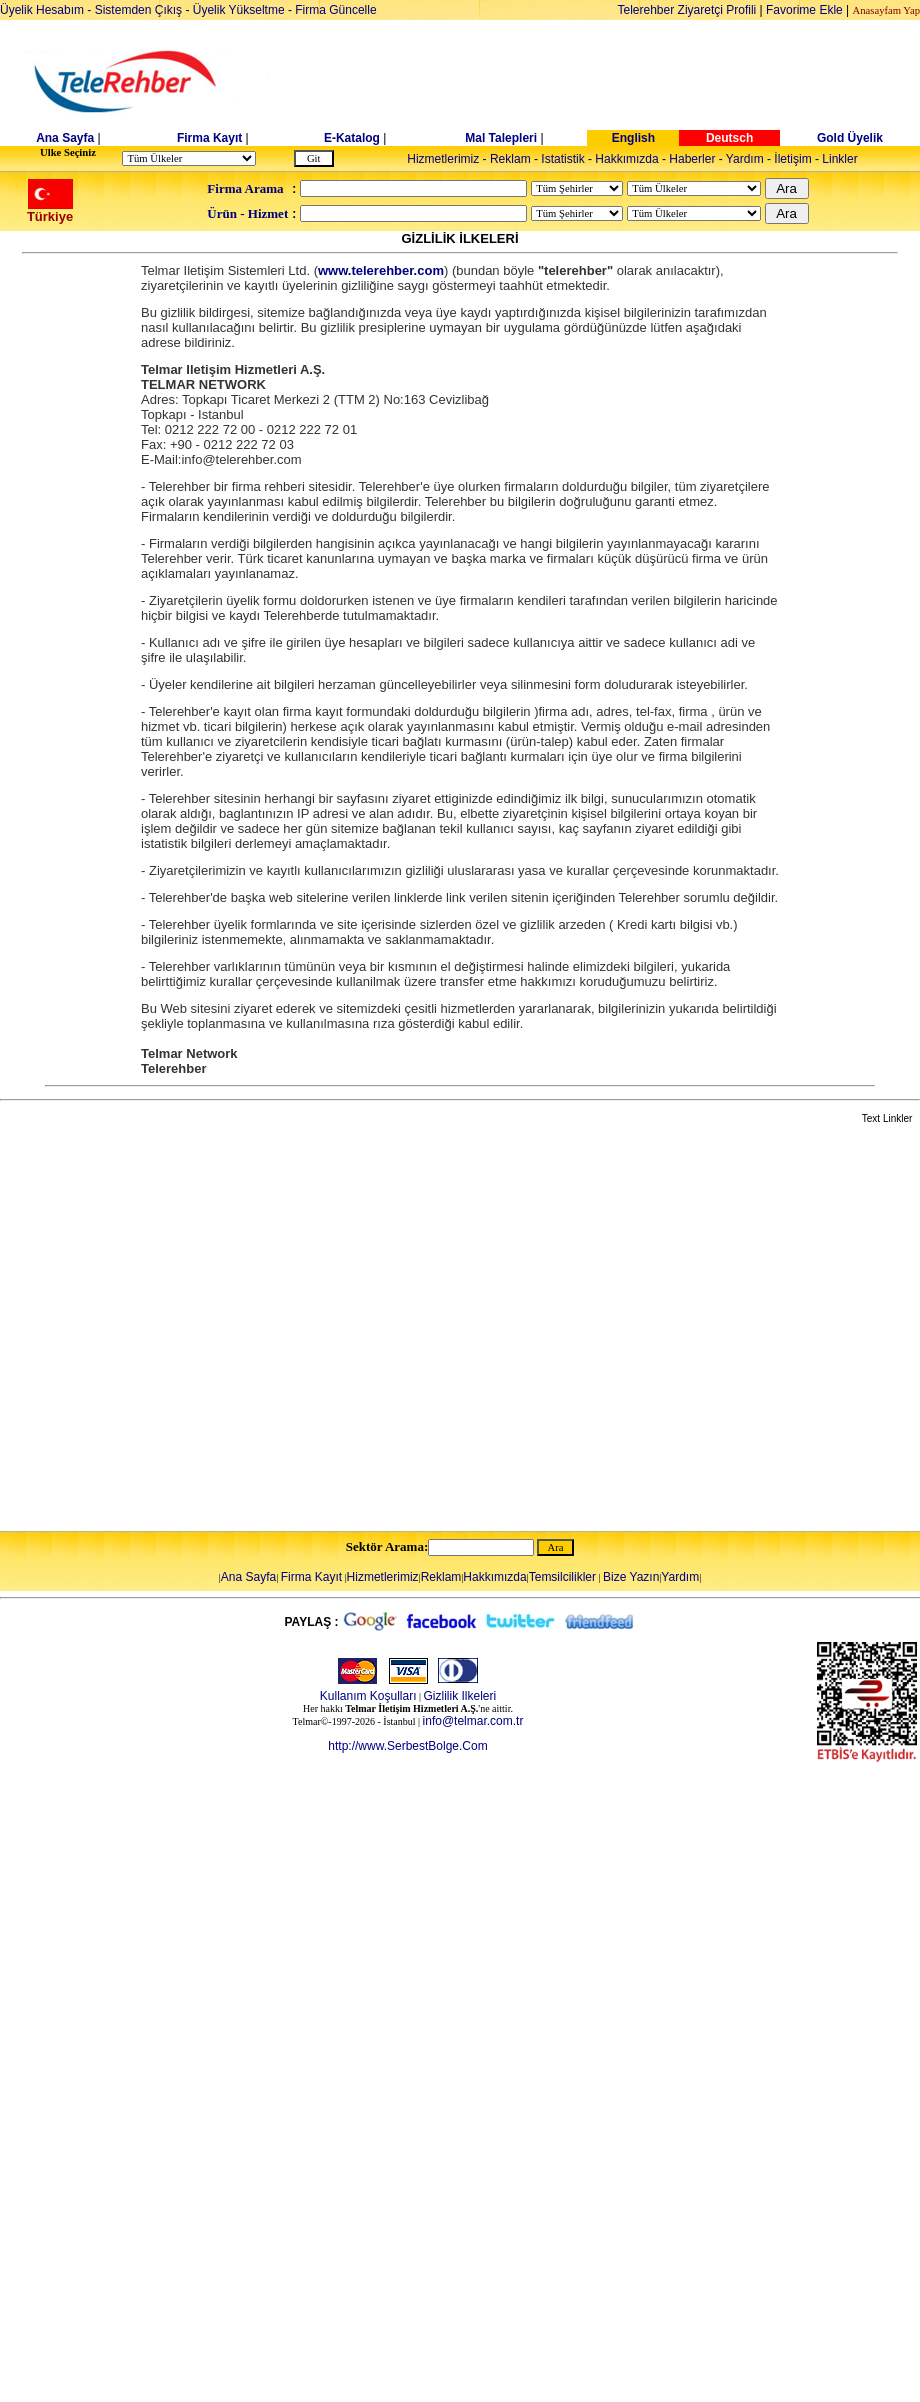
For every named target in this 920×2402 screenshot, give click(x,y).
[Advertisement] (199, 1329)
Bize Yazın (631, 1577)
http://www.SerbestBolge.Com (407, 1746)
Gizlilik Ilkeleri (460, 1696)
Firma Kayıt (209, 138)
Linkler (839, 159)
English (633, 138)
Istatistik (562, 159)
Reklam (510, 159)
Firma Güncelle (335, 10)
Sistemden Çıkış (138, 10)
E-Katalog (352, 138)
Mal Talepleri (501, 138)
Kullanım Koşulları (368, 1696)
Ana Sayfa (65, 138)
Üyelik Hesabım (42, 10)
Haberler (692, 159)
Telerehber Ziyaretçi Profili (687, 10)
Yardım (745, 159)
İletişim (792, 159)
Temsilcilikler (562, 1577)
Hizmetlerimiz (443, 159)
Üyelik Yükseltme (239, 10)
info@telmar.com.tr (473, 1721)
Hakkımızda (626, 159)
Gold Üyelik (850, 138)
